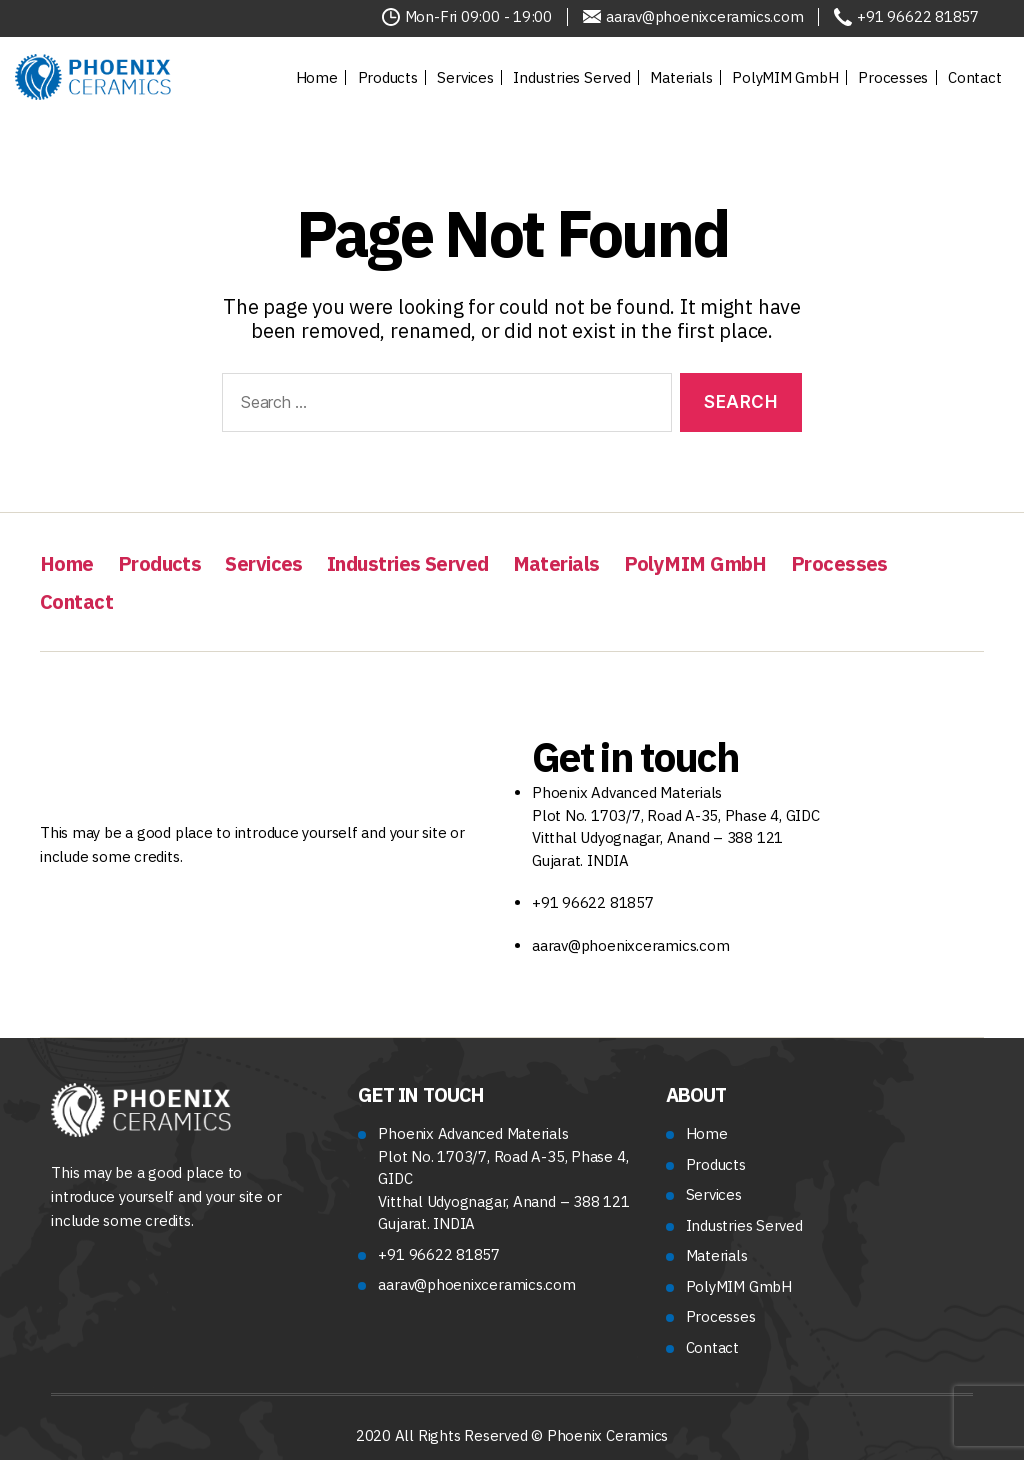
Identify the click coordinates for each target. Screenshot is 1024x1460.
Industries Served (571, 77)
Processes (893, 77)
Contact (974, 77)
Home (317, 77)
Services (465, 77)
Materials (681, 77)
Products (388, 77)
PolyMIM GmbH (785, 77)
